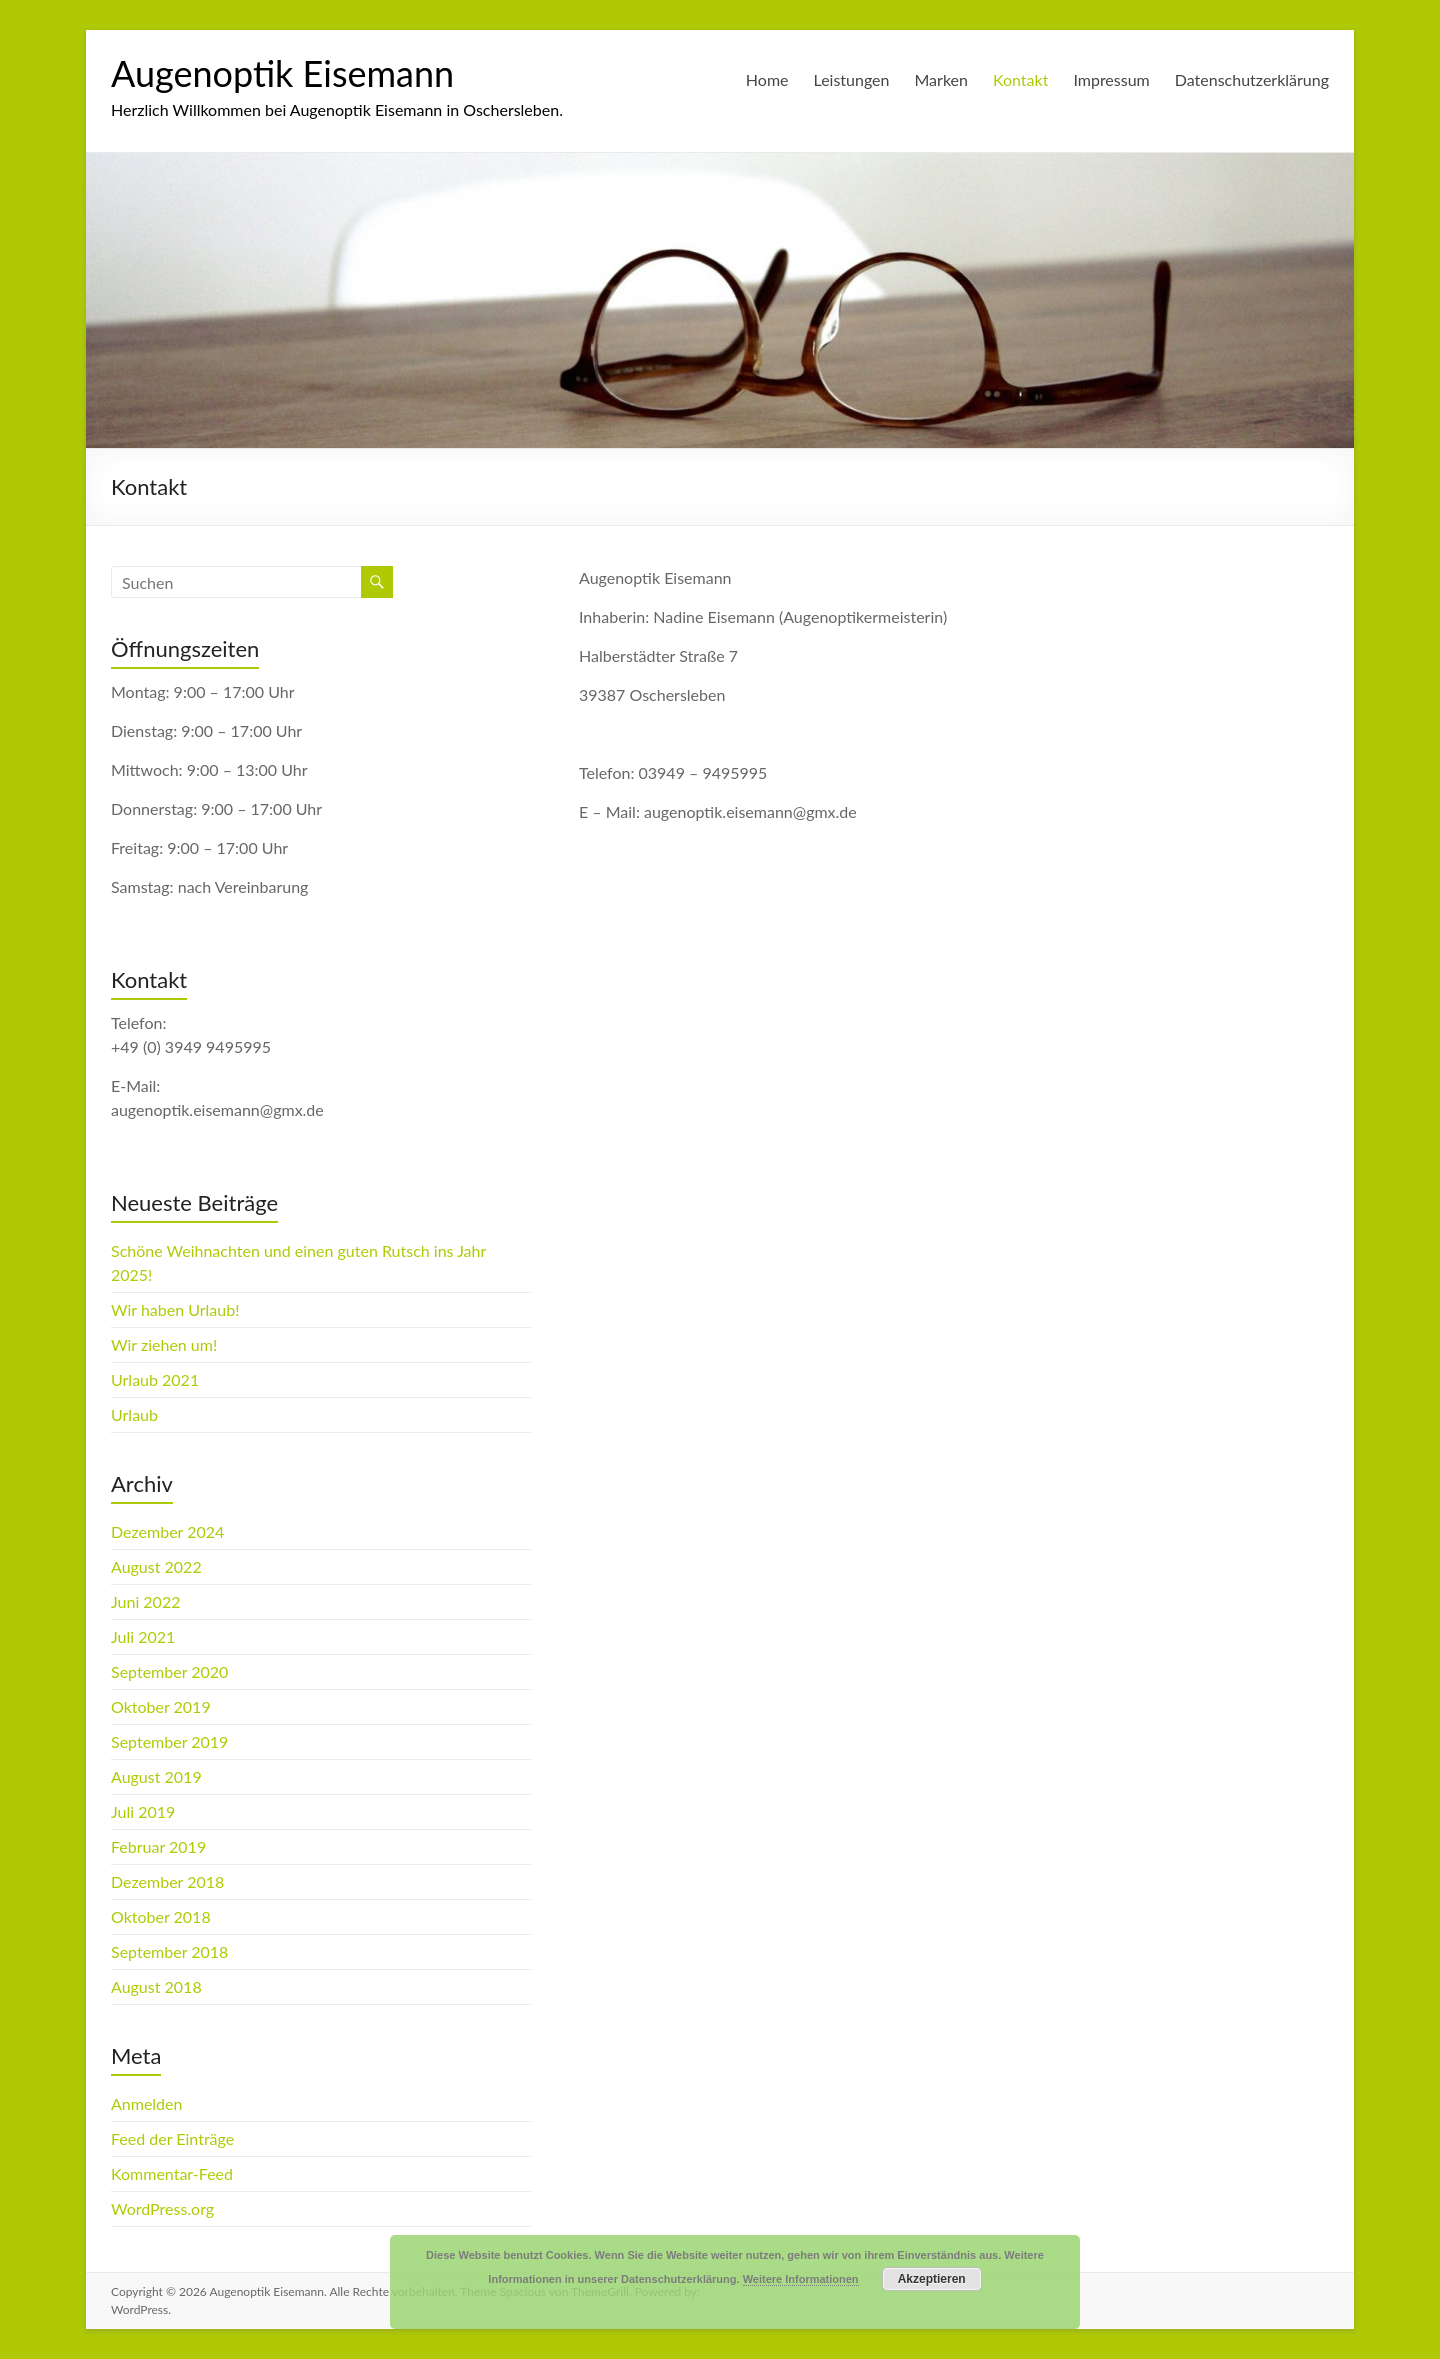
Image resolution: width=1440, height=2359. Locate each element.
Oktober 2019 (161, 1706)
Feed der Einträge (172, 2138)
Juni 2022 (145, 1601)
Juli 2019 (143, 1811)
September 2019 (169, 1741)
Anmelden (146, 2103)
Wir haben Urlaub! (175, 1309)
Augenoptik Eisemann (282, 73)
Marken (941, 79)
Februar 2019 (158, 1846)
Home (767, 79)
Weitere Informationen (801, 2279)
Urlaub (134, 1414)
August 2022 (156, 1566)
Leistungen (852, 79)
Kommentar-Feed (172, 2173)
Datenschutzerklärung (1252, 79)
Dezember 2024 (167, 1531)
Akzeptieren (932, 2279)
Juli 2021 (143, 1636)
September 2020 (169, 1671)
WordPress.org (162, 2208)
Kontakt (1020, 79)
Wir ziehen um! (164, 1344)
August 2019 (156, 1776)
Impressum (1111, 79)
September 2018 (169, 1951)
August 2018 (156, 1986)
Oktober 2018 (161, 1916)
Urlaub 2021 (155, 1379)
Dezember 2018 (167, 1881)
